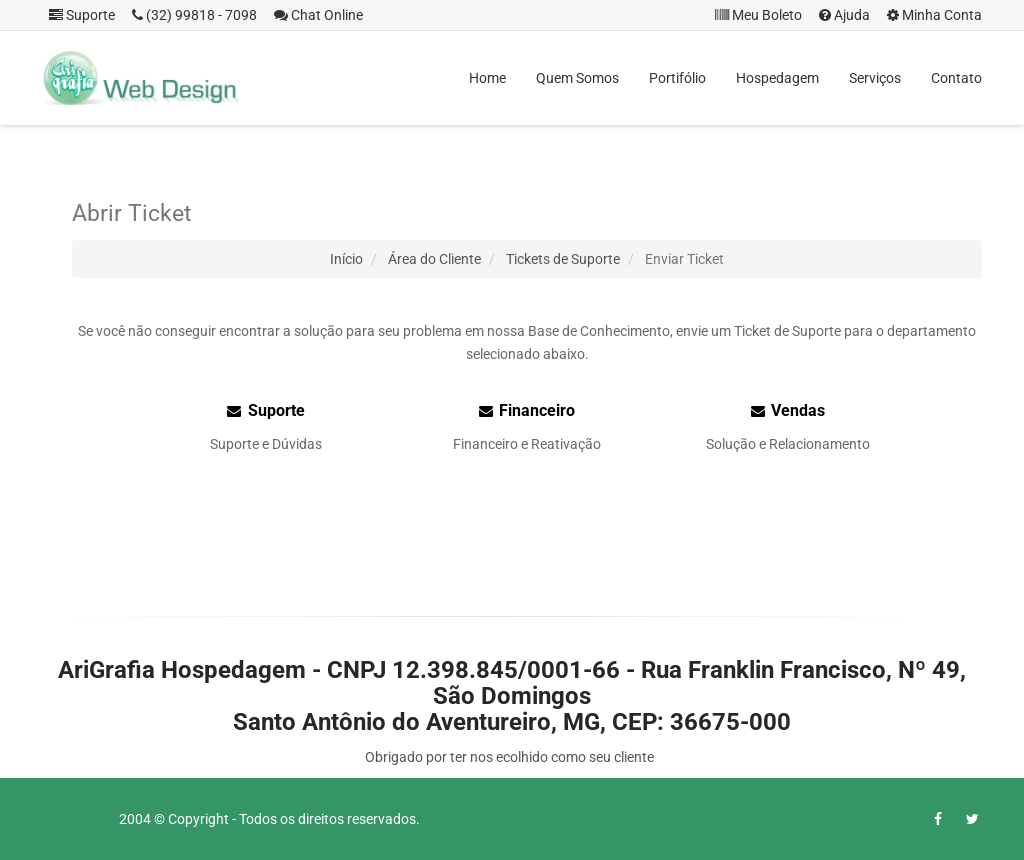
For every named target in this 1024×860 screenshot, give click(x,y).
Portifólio (677, 78)
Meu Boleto (758, 15)
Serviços (875, 78)
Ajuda (844, 15)
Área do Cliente (434, 259)
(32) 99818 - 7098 (194, 15)
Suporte (82, 15)
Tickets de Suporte (563, 259)
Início (346, 259)
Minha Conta (934, 15)
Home (487, 78)
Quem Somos (577, 78)
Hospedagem (777, 78)
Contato (956, 78)
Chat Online (318, 15)
